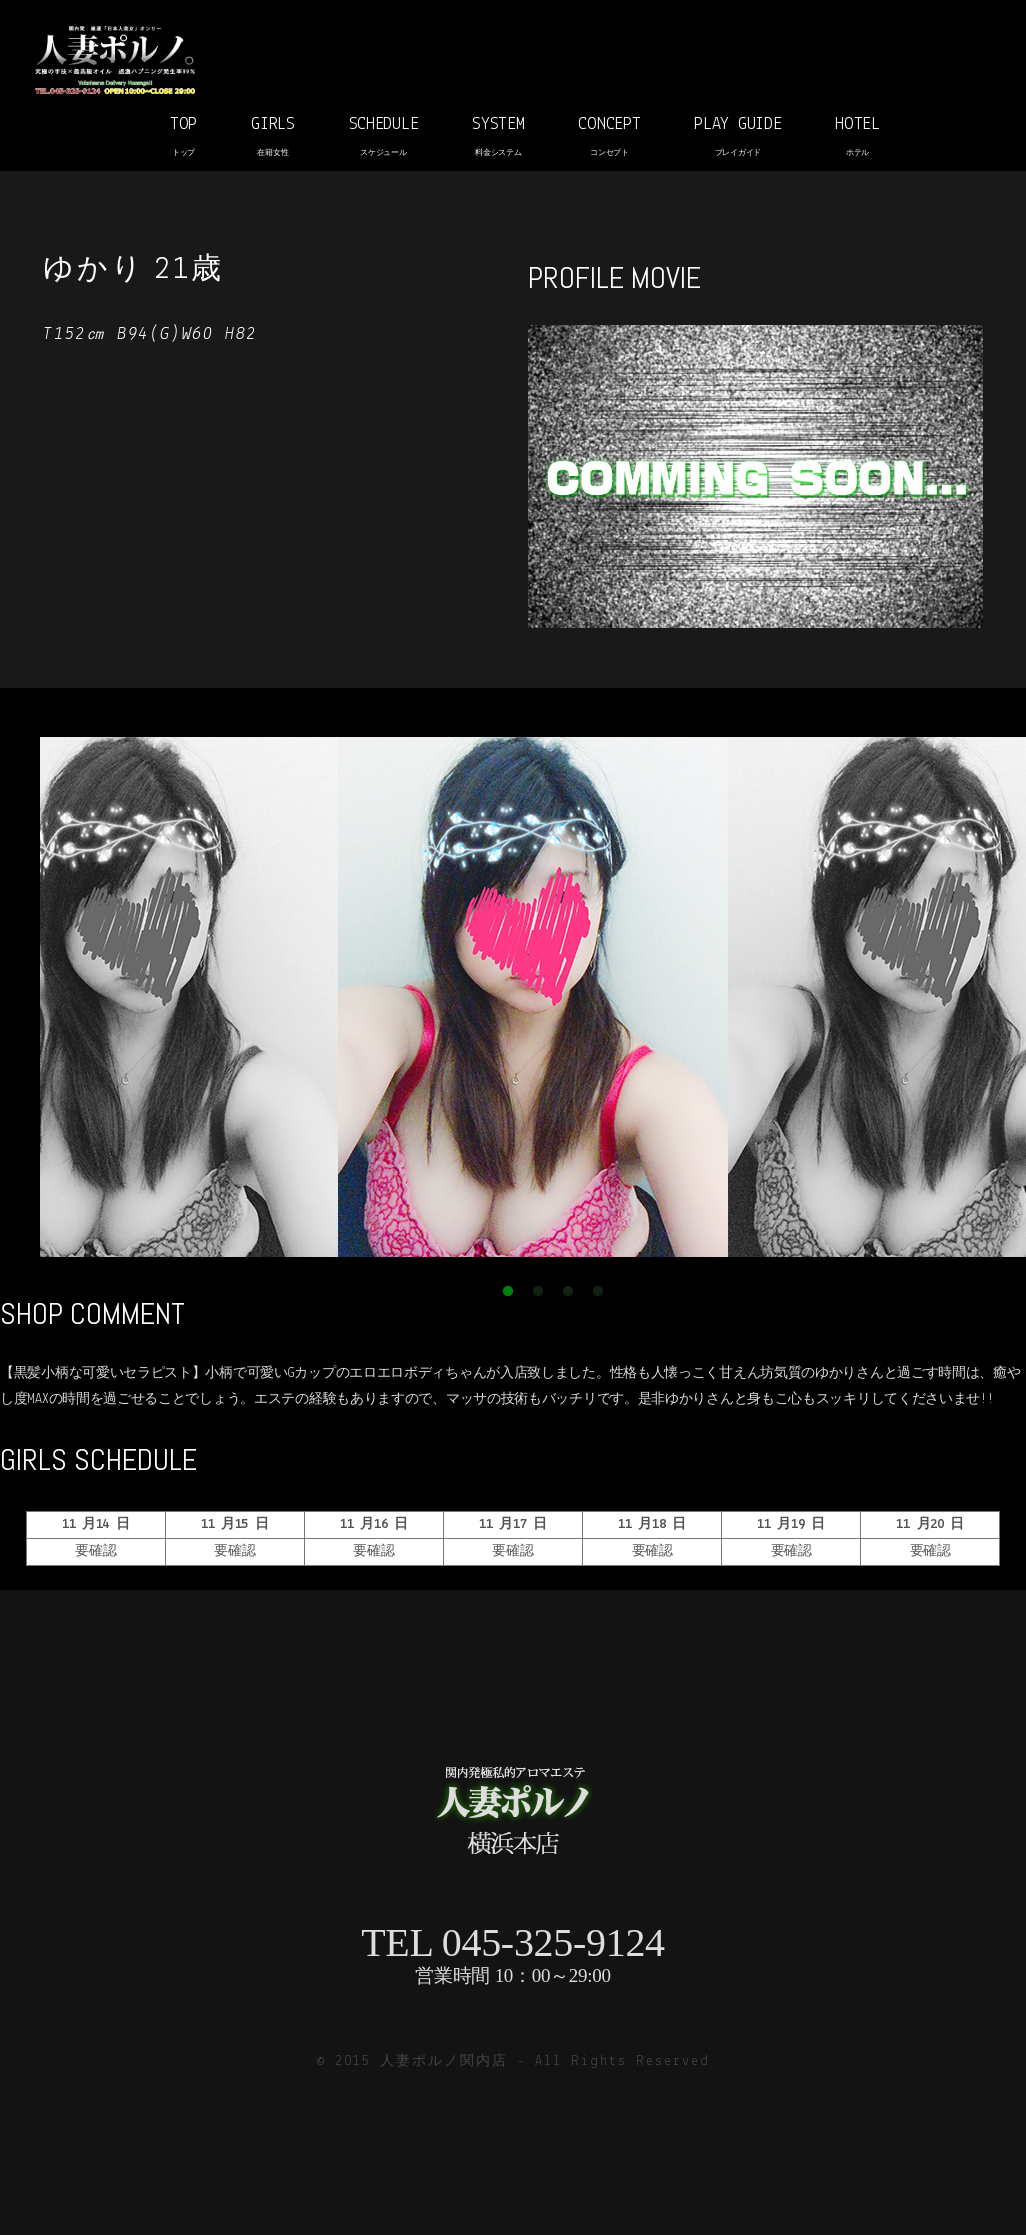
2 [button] (538, 1292)
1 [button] (508, 1292)
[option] (533, 997)
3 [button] (568, 1292)
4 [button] (598, 1292)
